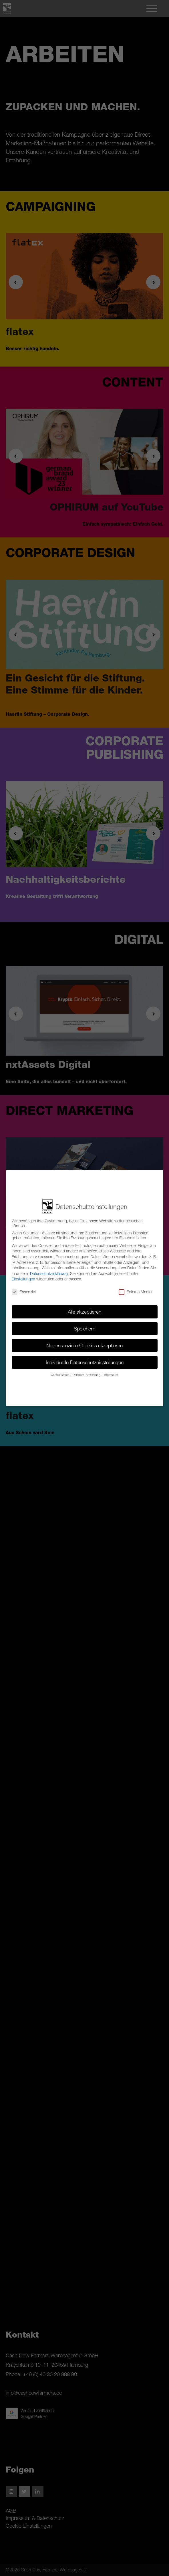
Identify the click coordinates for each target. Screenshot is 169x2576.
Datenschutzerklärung (49, 1273)
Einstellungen (23, 1278)
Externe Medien (136, 1291)
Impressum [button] (111, 1374)
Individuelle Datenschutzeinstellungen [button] (85, 1362)
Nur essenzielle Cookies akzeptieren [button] (84, 1345)
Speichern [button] (84, 1329)
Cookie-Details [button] (60, 1374)
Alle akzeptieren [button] (84, 1312)
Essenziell (24, 1291)
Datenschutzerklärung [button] (87, 1374)
